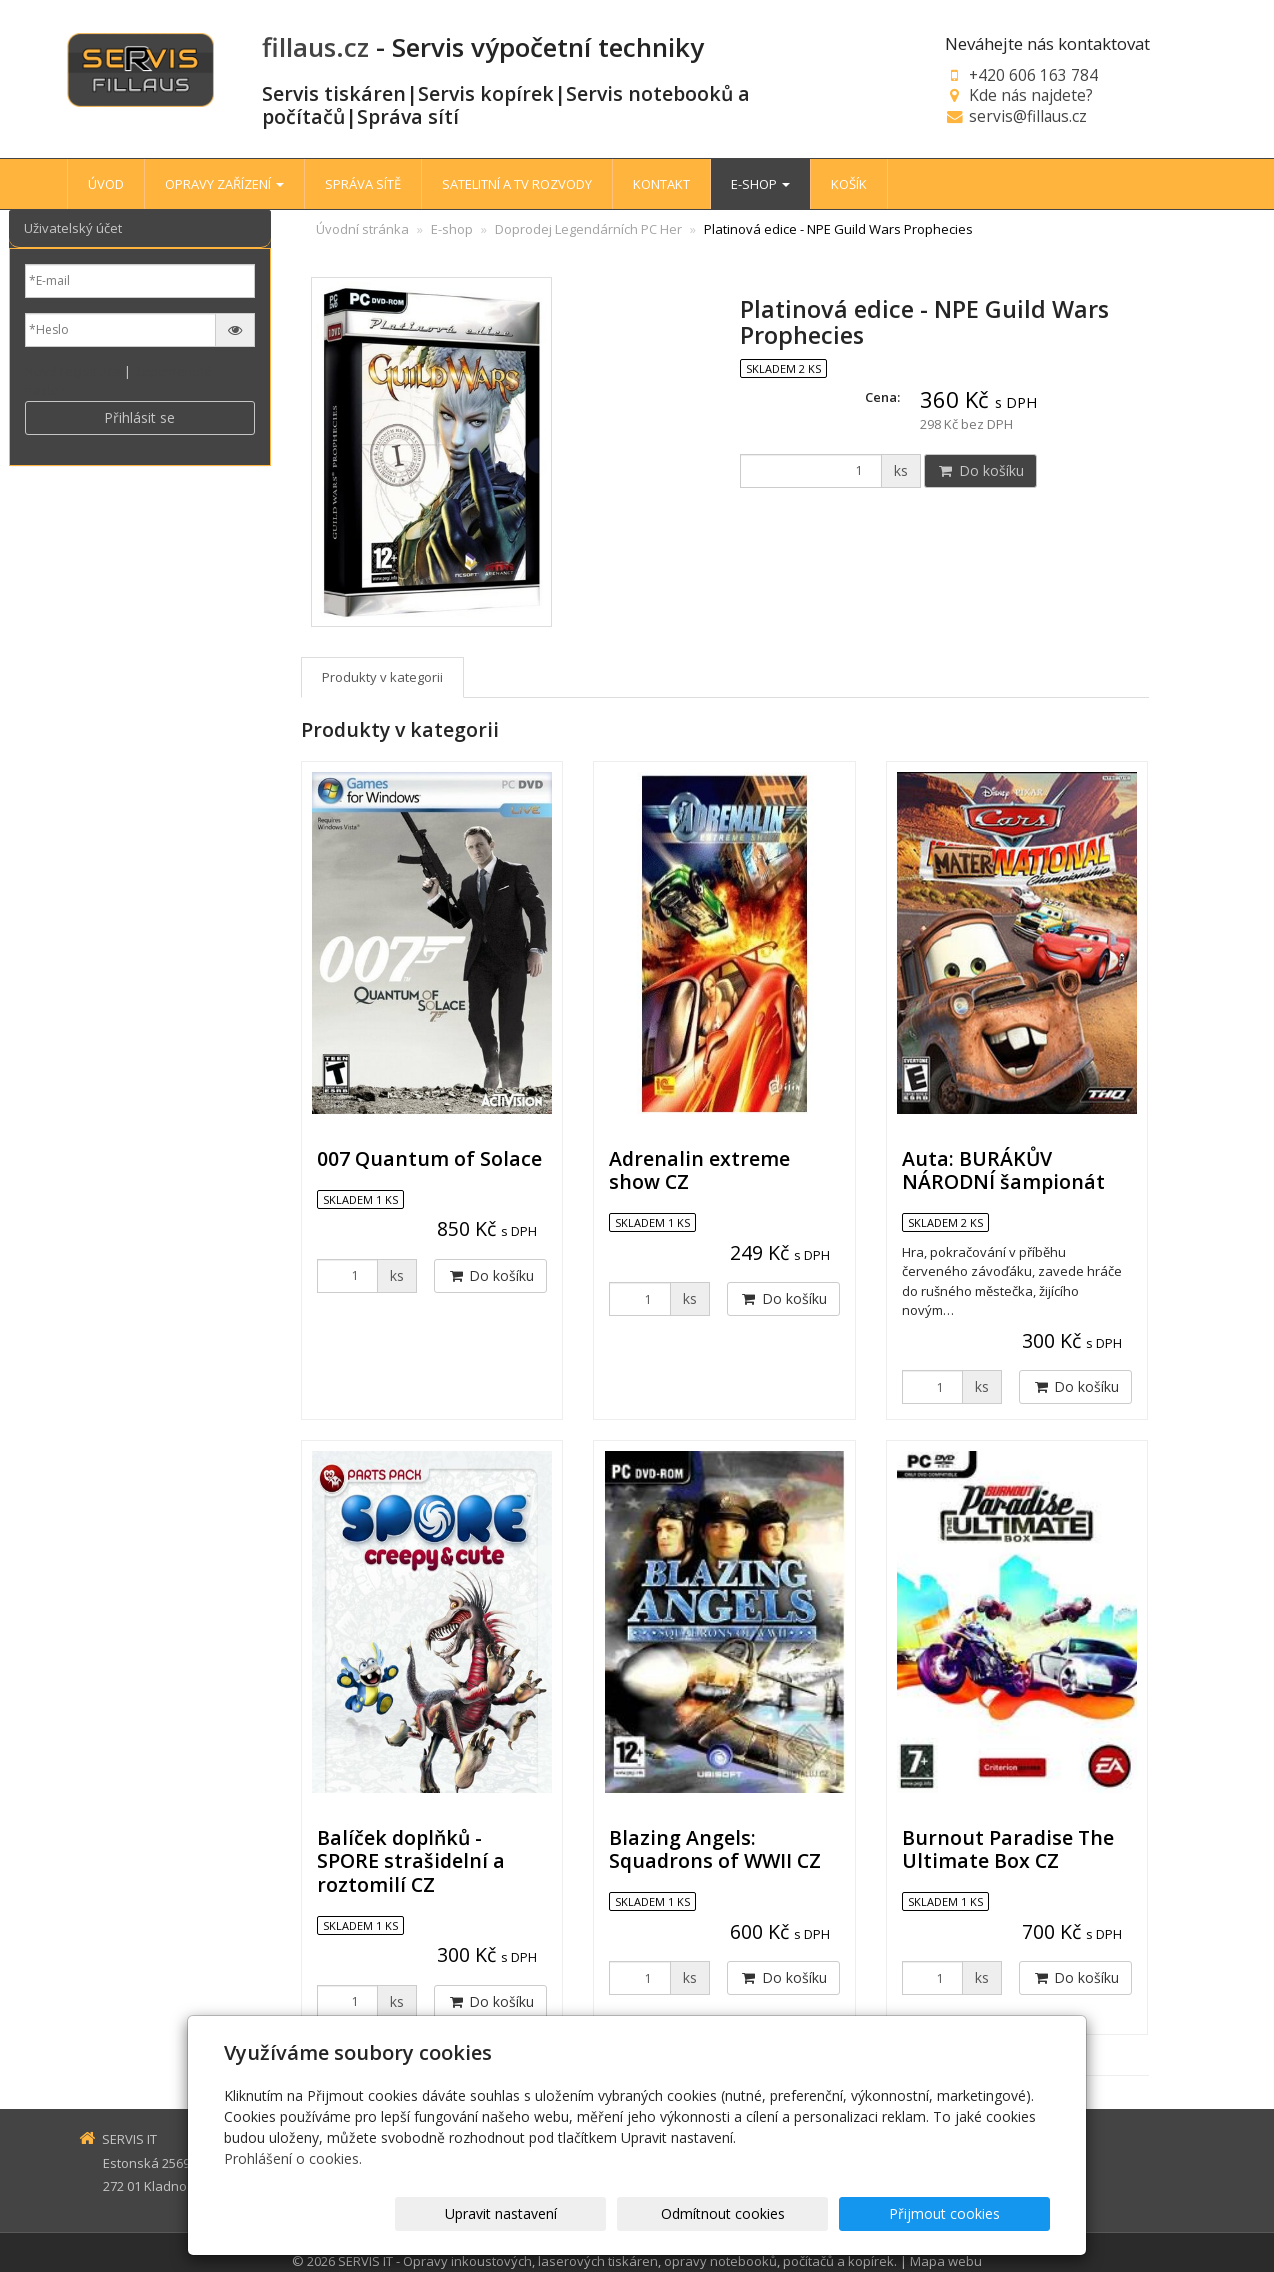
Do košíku (980, 470)
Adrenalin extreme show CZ (699, 1170)
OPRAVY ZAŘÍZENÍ (224, 184)
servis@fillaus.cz (1028, 116)
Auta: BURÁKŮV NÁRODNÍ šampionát (1003, 1170)
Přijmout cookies (973, 2213)
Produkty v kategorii (382, 677)
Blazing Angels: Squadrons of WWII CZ (715, 1849)
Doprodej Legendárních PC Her (588, 229)
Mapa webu (946, 2261)
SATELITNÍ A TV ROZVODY (517, 184)
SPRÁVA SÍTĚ (363, 184)
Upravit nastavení (646, 2213)
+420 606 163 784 (1033, 75)
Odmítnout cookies (810, 2213)
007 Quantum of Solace (429, 1158)
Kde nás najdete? (1031, 95)
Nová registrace (73, 371)
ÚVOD (106, 184)
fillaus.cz (315, 47)
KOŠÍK (849, 184)
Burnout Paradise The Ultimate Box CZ (1008, 1849)
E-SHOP (760, 184)
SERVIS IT (365, 2261)
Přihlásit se (139, 417)
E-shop (452, 229)
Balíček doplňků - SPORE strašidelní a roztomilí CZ (411, 1861)
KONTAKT (661, 184)
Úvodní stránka (362, 229)
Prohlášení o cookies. (293, 2158)
